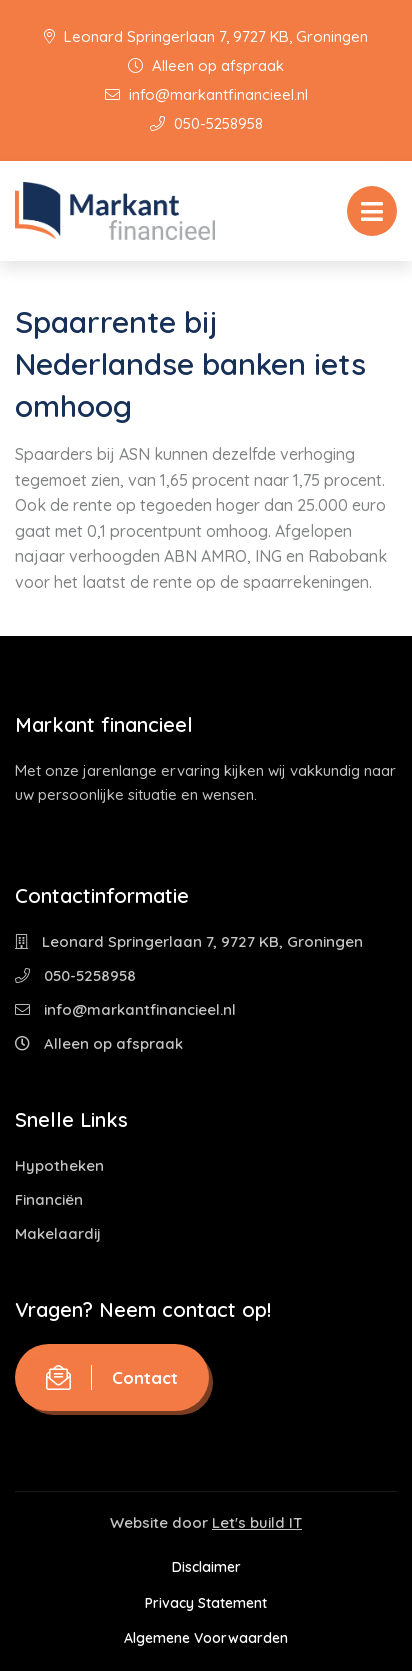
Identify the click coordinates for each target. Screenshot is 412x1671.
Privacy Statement (206, 1603)
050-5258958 (206, 123)
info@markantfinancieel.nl (206, 94)
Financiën (49, 1199)
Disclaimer (206, 1567)
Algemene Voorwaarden (206, 1638)
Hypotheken (59, 1165)
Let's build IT (257, 1522)
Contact (112, 1377)
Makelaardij (58, 1233)
